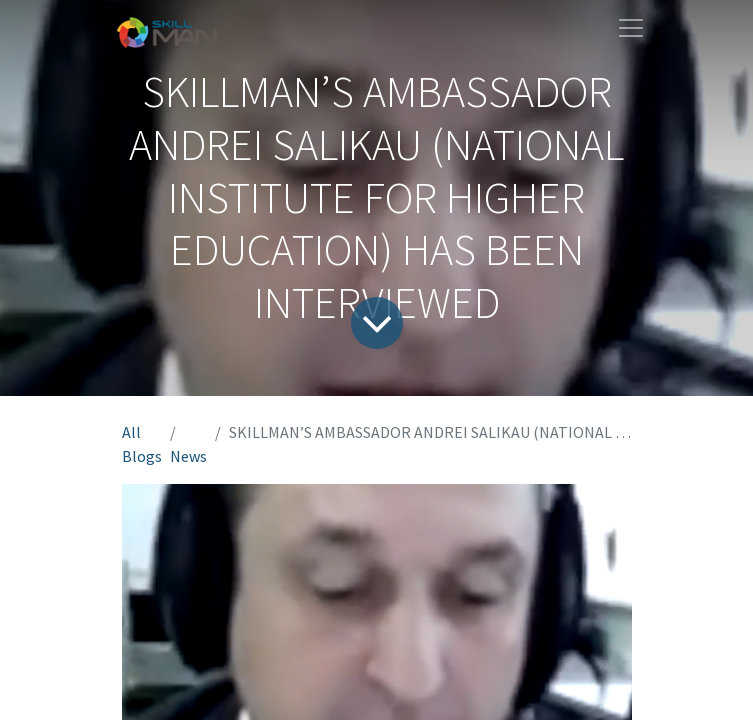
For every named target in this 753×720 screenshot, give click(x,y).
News (188, 456)
